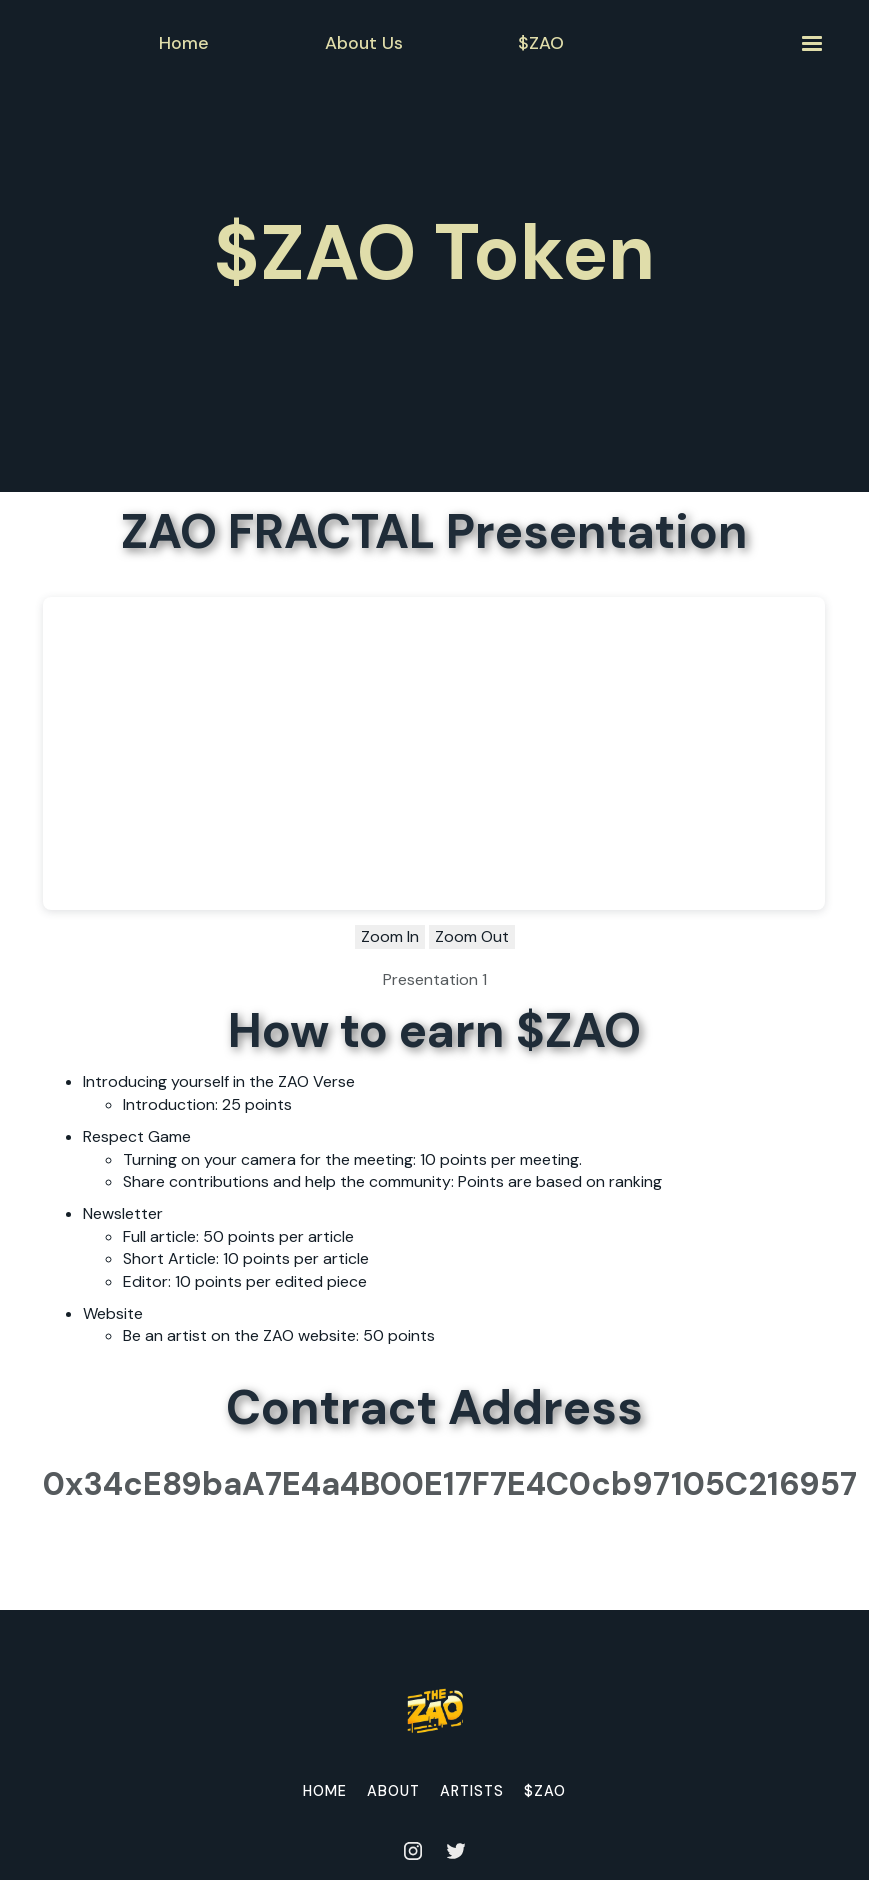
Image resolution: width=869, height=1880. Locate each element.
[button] (811, 43)
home (325, 1791)
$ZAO (545, 1791)
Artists (472, 1791)
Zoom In (390, 936)
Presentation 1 (435, 979)
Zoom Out (472, 936)
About (393, 1791)
